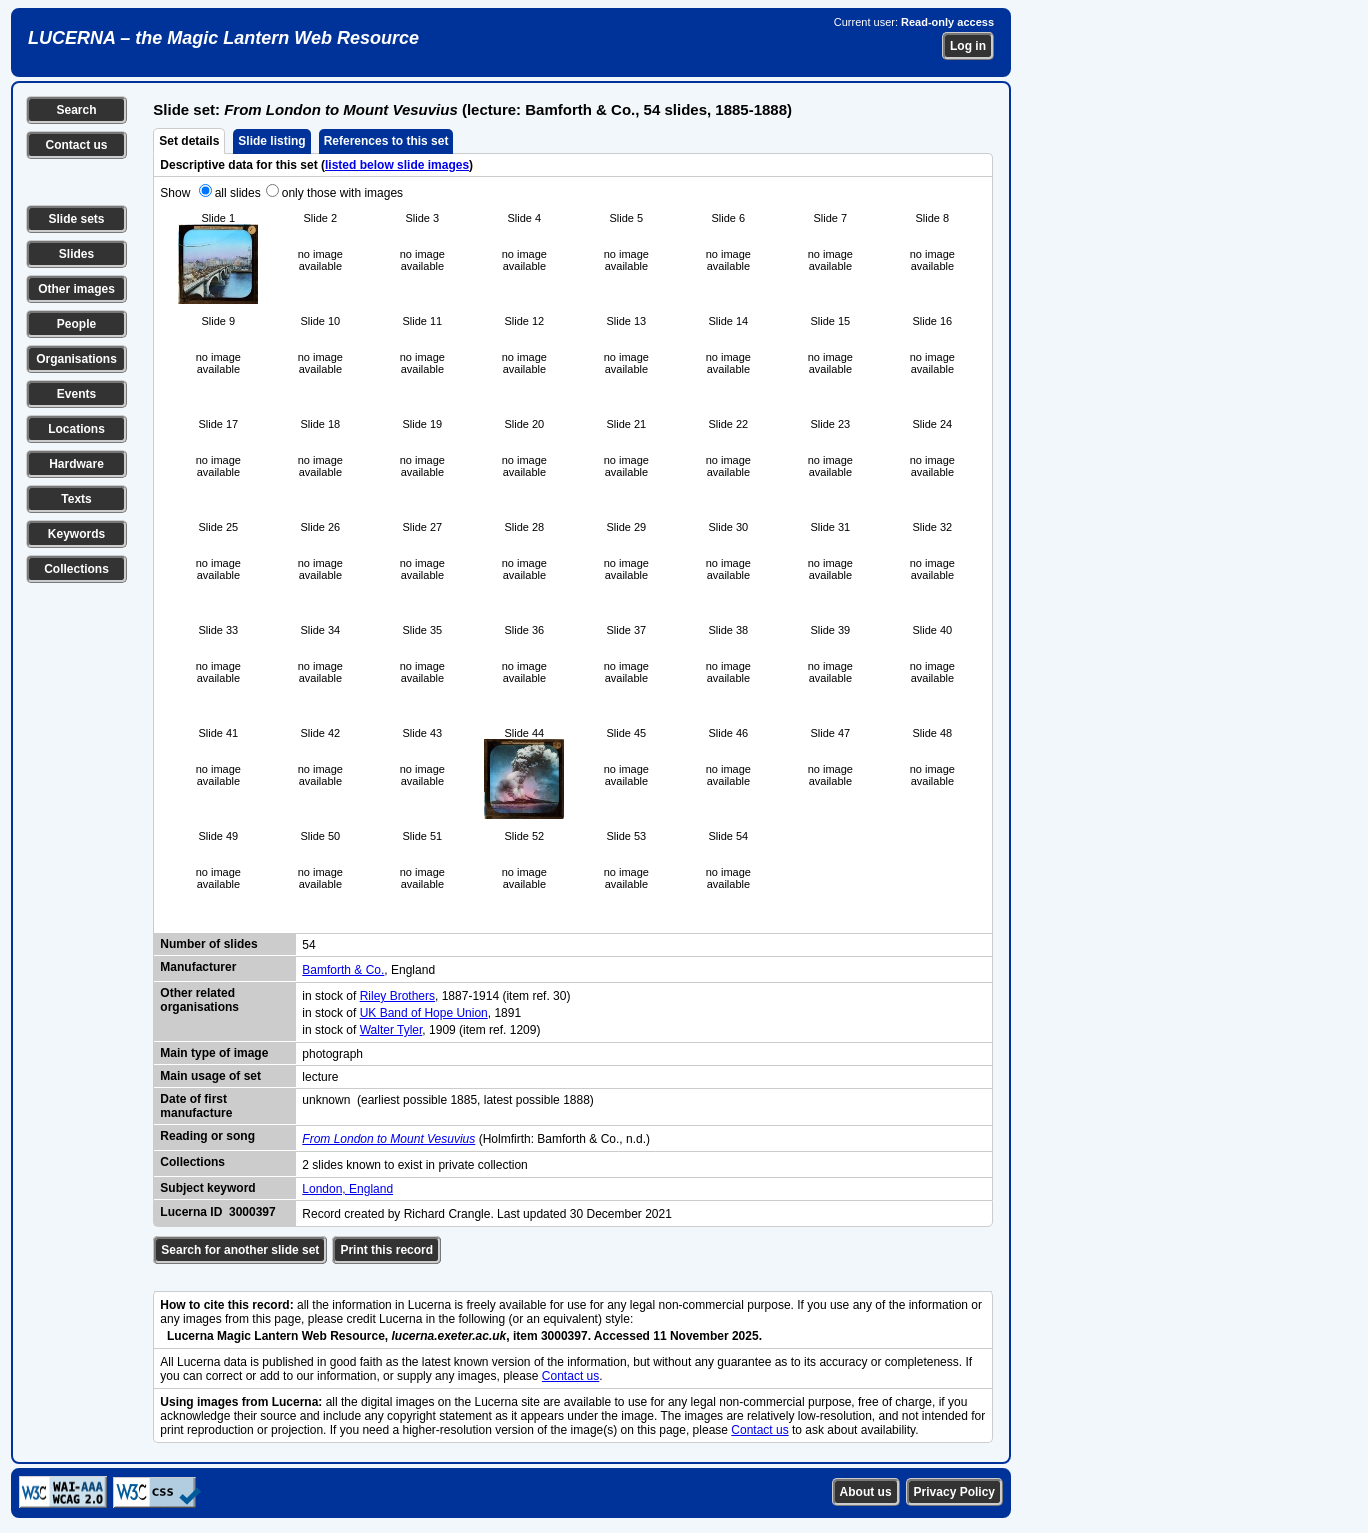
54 (308, 945)
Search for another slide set (240, 1250)
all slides (238, 193)
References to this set (386, 141)
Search (76, 110)
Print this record (386, 1250)
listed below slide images (397, 165)
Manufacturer (198, 967)
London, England (347, 1189)
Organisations (76, 359)
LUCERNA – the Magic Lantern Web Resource (223, 38)
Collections (76, 569)
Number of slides (208, 944)
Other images (76, 289)
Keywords (76, 534)
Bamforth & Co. (343, 970)
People (76, 324)
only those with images (342, 193)
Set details (189, 141)
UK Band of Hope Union (424, 1013)
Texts (76, 499)
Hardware (76, 464)
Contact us (76, 145)
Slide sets (76, 219)
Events (76, 394)
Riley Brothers (397, 996)
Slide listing (271, 141)
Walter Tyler (391, 1030)
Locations (76, 429)
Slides (76, 254)
